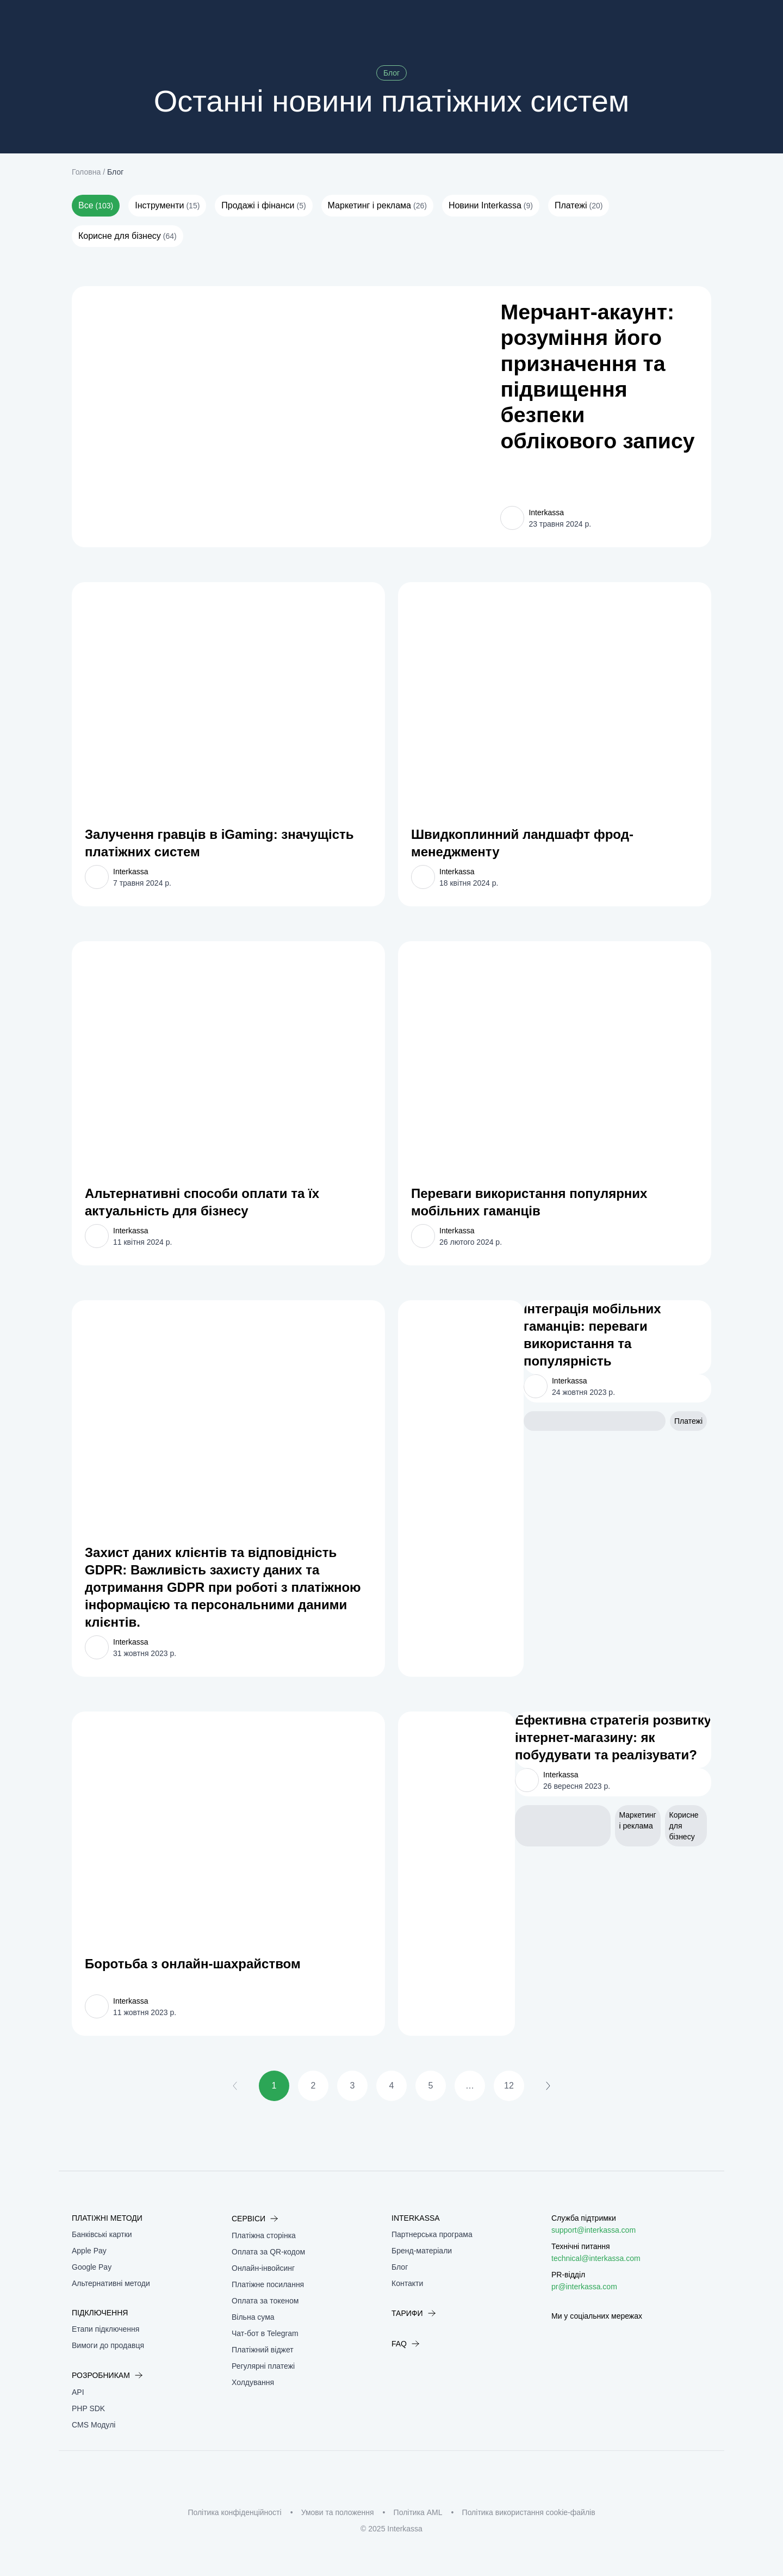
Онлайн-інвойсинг (263, 2268)
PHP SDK (88, 2408)
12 (509, 2085)
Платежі (578, 205)
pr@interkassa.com (584, 2286)
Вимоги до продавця (108, 2345)
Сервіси (255, 2218)
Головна (86, 172)
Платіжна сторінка (264, 2235)
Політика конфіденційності (234, 2512)
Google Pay (91, 2267)
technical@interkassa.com (596, 2258)
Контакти (407, 2283)
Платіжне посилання (268, 2284)
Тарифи (413, 2313)
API (78, 2392)
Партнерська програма (432, 2234)
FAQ (405, 2343)
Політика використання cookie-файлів (528, 2512)
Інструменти (167, 205)
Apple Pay (89, 2250)
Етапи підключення (105, 2329)
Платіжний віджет (263, 2349)
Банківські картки (102, 2234)
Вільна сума (253, 2317)
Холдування (253, 2382)
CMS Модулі (93, 2425)
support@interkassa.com (593, 2230)
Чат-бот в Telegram (265, 2333)
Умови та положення (337, 2512)
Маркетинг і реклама (377, 205)
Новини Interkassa (491, 205)
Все (95, 205)
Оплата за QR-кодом (268, 2252)
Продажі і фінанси (263, 205)
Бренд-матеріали (421, 2250)
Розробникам (107, 2375)
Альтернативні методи (111, 2283)
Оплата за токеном (265, 2301)
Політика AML (418, 2512)
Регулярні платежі (263, 2366)
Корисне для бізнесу (127, 236)
